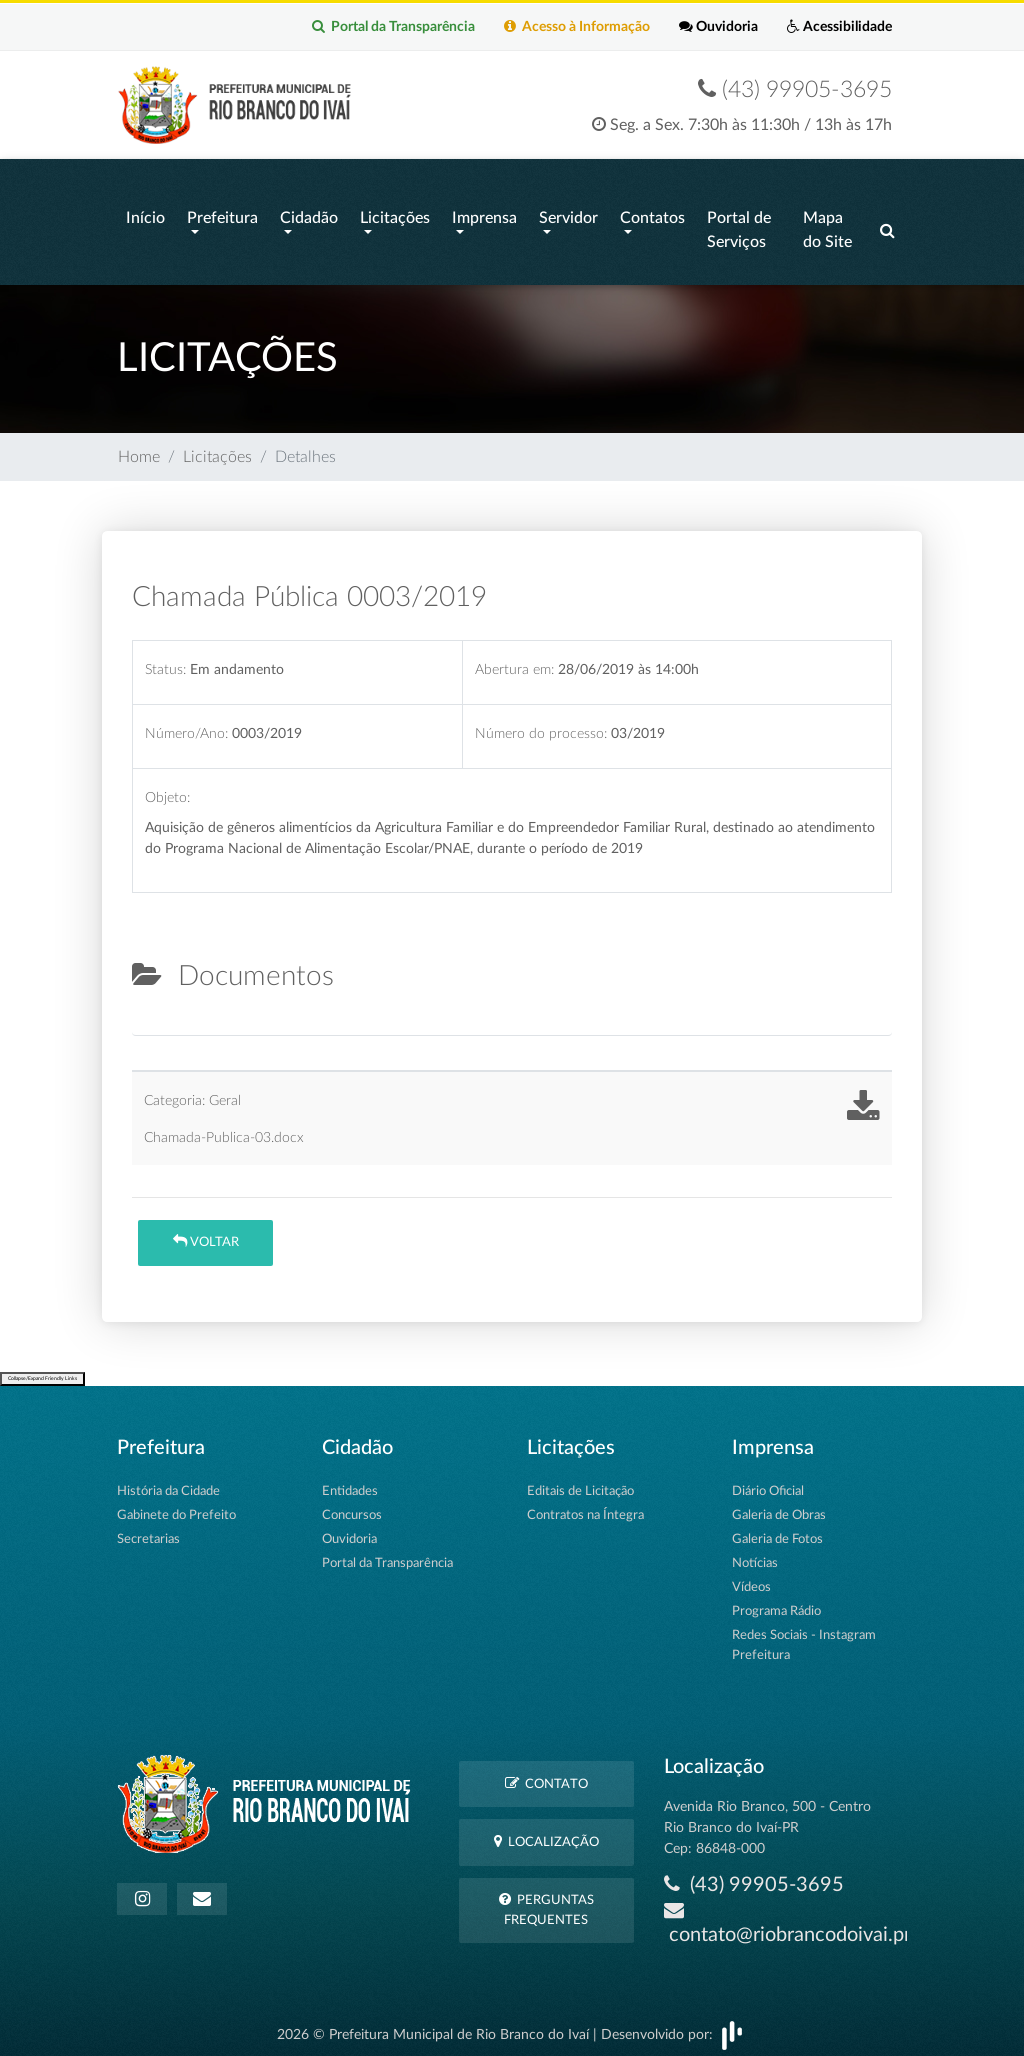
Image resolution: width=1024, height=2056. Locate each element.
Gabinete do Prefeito (176, 1505)
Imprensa (484, 214)
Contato (546, 1773)
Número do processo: (541, 723)
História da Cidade (168, 1481)
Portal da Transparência (390, 26)
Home (139, 448)
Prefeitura (222, 214)
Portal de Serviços (739, 226)
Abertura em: (514, 659)
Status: (165, 659)
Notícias (755, 1553)
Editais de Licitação (580, 1481)
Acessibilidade (839, 26)
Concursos (352, 1505)
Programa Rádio (776, 1601)
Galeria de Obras (779, 1505)
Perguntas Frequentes (546, 1900)
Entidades (350, 1481)
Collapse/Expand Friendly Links (42, 1369)
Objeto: (167, 788)
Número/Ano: (186, 723)
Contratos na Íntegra (585, 1505)
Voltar (206, 1232)
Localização (546, 1832)
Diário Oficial (768, 1481)
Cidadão (309, 214)
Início (145, 214)
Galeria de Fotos (777, 1529)
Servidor (568, 214)
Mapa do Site (827, 226)
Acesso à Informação (575, 26)
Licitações (395, 214)
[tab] (149, 1018)
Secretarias (148, 1529)
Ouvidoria (717, 26)
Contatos (652, 214)
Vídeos (751, 1577)
